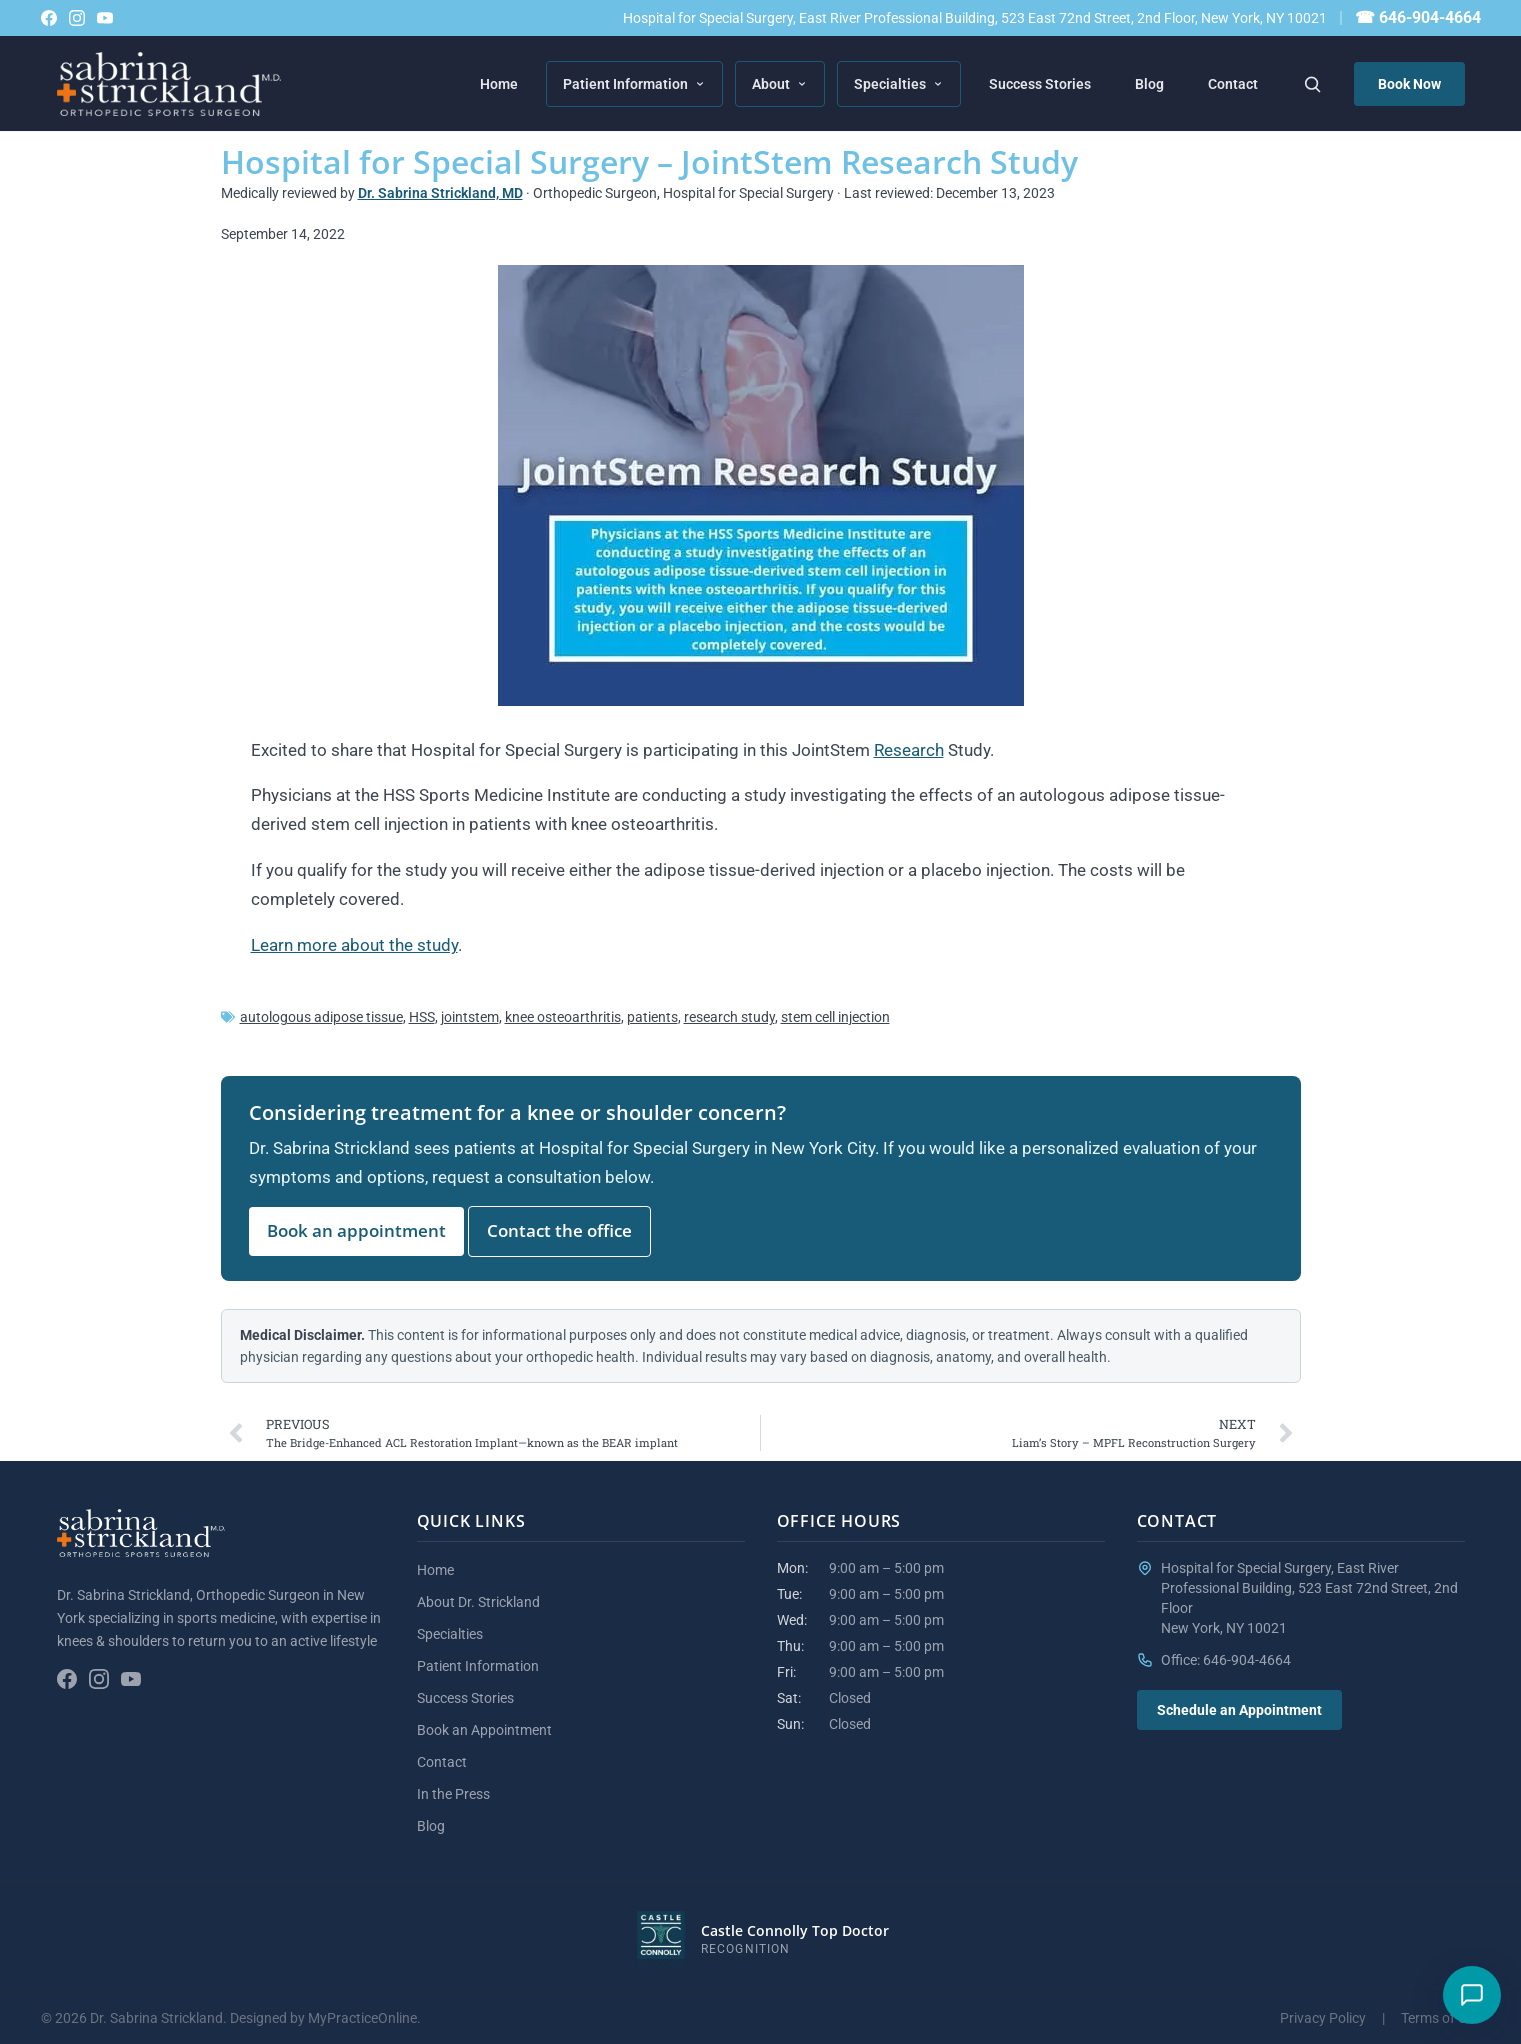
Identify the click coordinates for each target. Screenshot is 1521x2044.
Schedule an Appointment (1239, 1710)
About (780, 84)
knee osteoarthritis (563, 1017)
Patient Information (634, 84)
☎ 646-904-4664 (1418, 17)
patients (652, 1017)
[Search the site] (1312, 84)
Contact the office (559, 1230)
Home (499, 84)
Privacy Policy (1323, 2018)
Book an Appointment (484, 1730)
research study (729, 1017)
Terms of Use (1441, 2018)
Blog (1149, 84)
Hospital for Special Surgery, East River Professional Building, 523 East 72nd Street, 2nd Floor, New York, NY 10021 (975, 18)
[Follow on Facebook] (49, 18)
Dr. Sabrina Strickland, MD (440, 193)
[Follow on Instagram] (77, 18)
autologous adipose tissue (321, 1017)
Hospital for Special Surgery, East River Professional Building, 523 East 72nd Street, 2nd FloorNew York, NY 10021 (1309, 1598)
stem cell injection (835, 1017)
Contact (1233, 84)
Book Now (1409, 84)
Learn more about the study (354, 945)
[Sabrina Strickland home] (169, 84)
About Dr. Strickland (478, 1602)
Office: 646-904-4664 (1226, 1660)
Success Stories (1040, 84)
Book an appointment (356, 1230)
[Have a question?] (1472, 1995)
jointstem (470, 1017)
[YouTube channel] (105, 18)
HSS (422, 1017)
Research (909, 750)
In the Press (453, 1794)
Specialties (899, 84)
